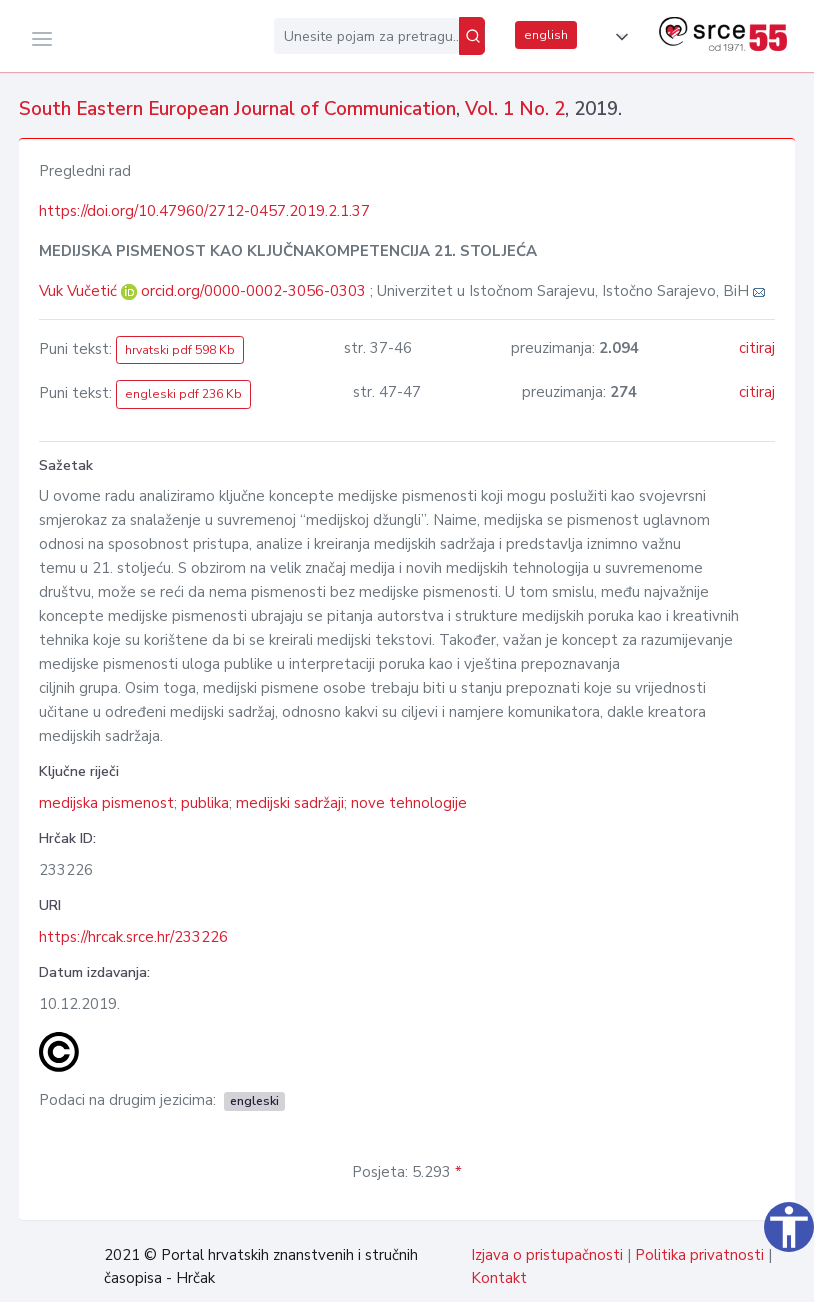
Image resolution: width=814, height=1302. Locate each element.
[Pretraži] (472, 36)
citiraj (757, 348)
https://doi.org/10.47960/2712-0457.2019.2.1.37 (204, 211)
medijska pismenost (106, 803)
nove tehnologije (409, 803)
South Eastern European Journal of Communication (237, 109)
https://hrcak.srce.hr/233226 (133, 937)
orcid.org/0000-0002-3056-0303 (253, 291)
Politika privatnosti (699, 1255)
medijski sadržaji (290, 803)
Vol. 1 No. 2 (515, 109)
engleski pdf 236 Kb (183, 394)
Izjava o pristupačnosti (547, 1255)
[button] (618, 37)
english (546, 35)
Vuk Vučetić (80, 291)
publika (205, 803)
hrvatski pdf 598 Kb (180, 350)
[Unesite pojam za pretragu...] (366, 36)
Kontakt (499, 1278)
